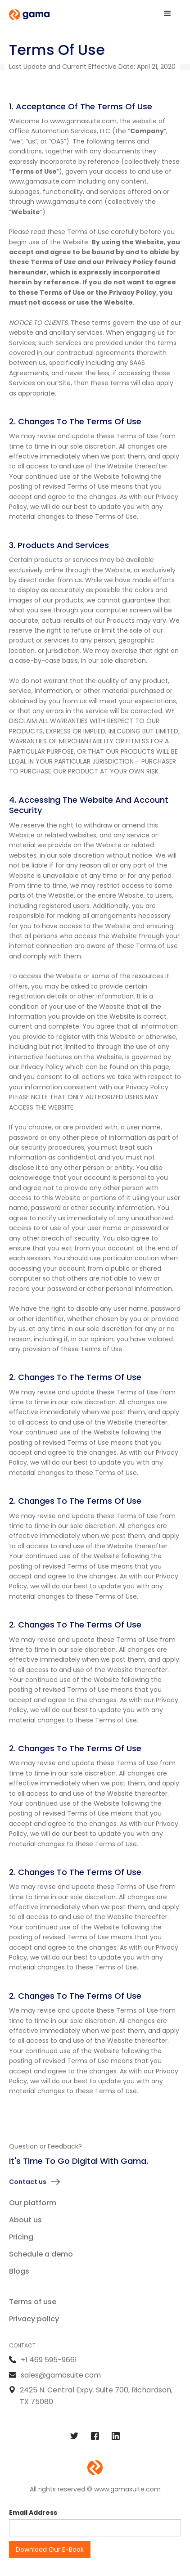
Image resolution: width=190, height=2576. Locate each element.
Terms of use (32, 2302)
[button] (167, 13)
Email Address (33, 2512)
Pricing (21, 2237)
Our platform (32, 2203)
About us (25, 2220)
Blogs (19, 2271)
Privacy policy (34, 2319)
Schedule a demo (41, 2254)
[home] (29, 14)
